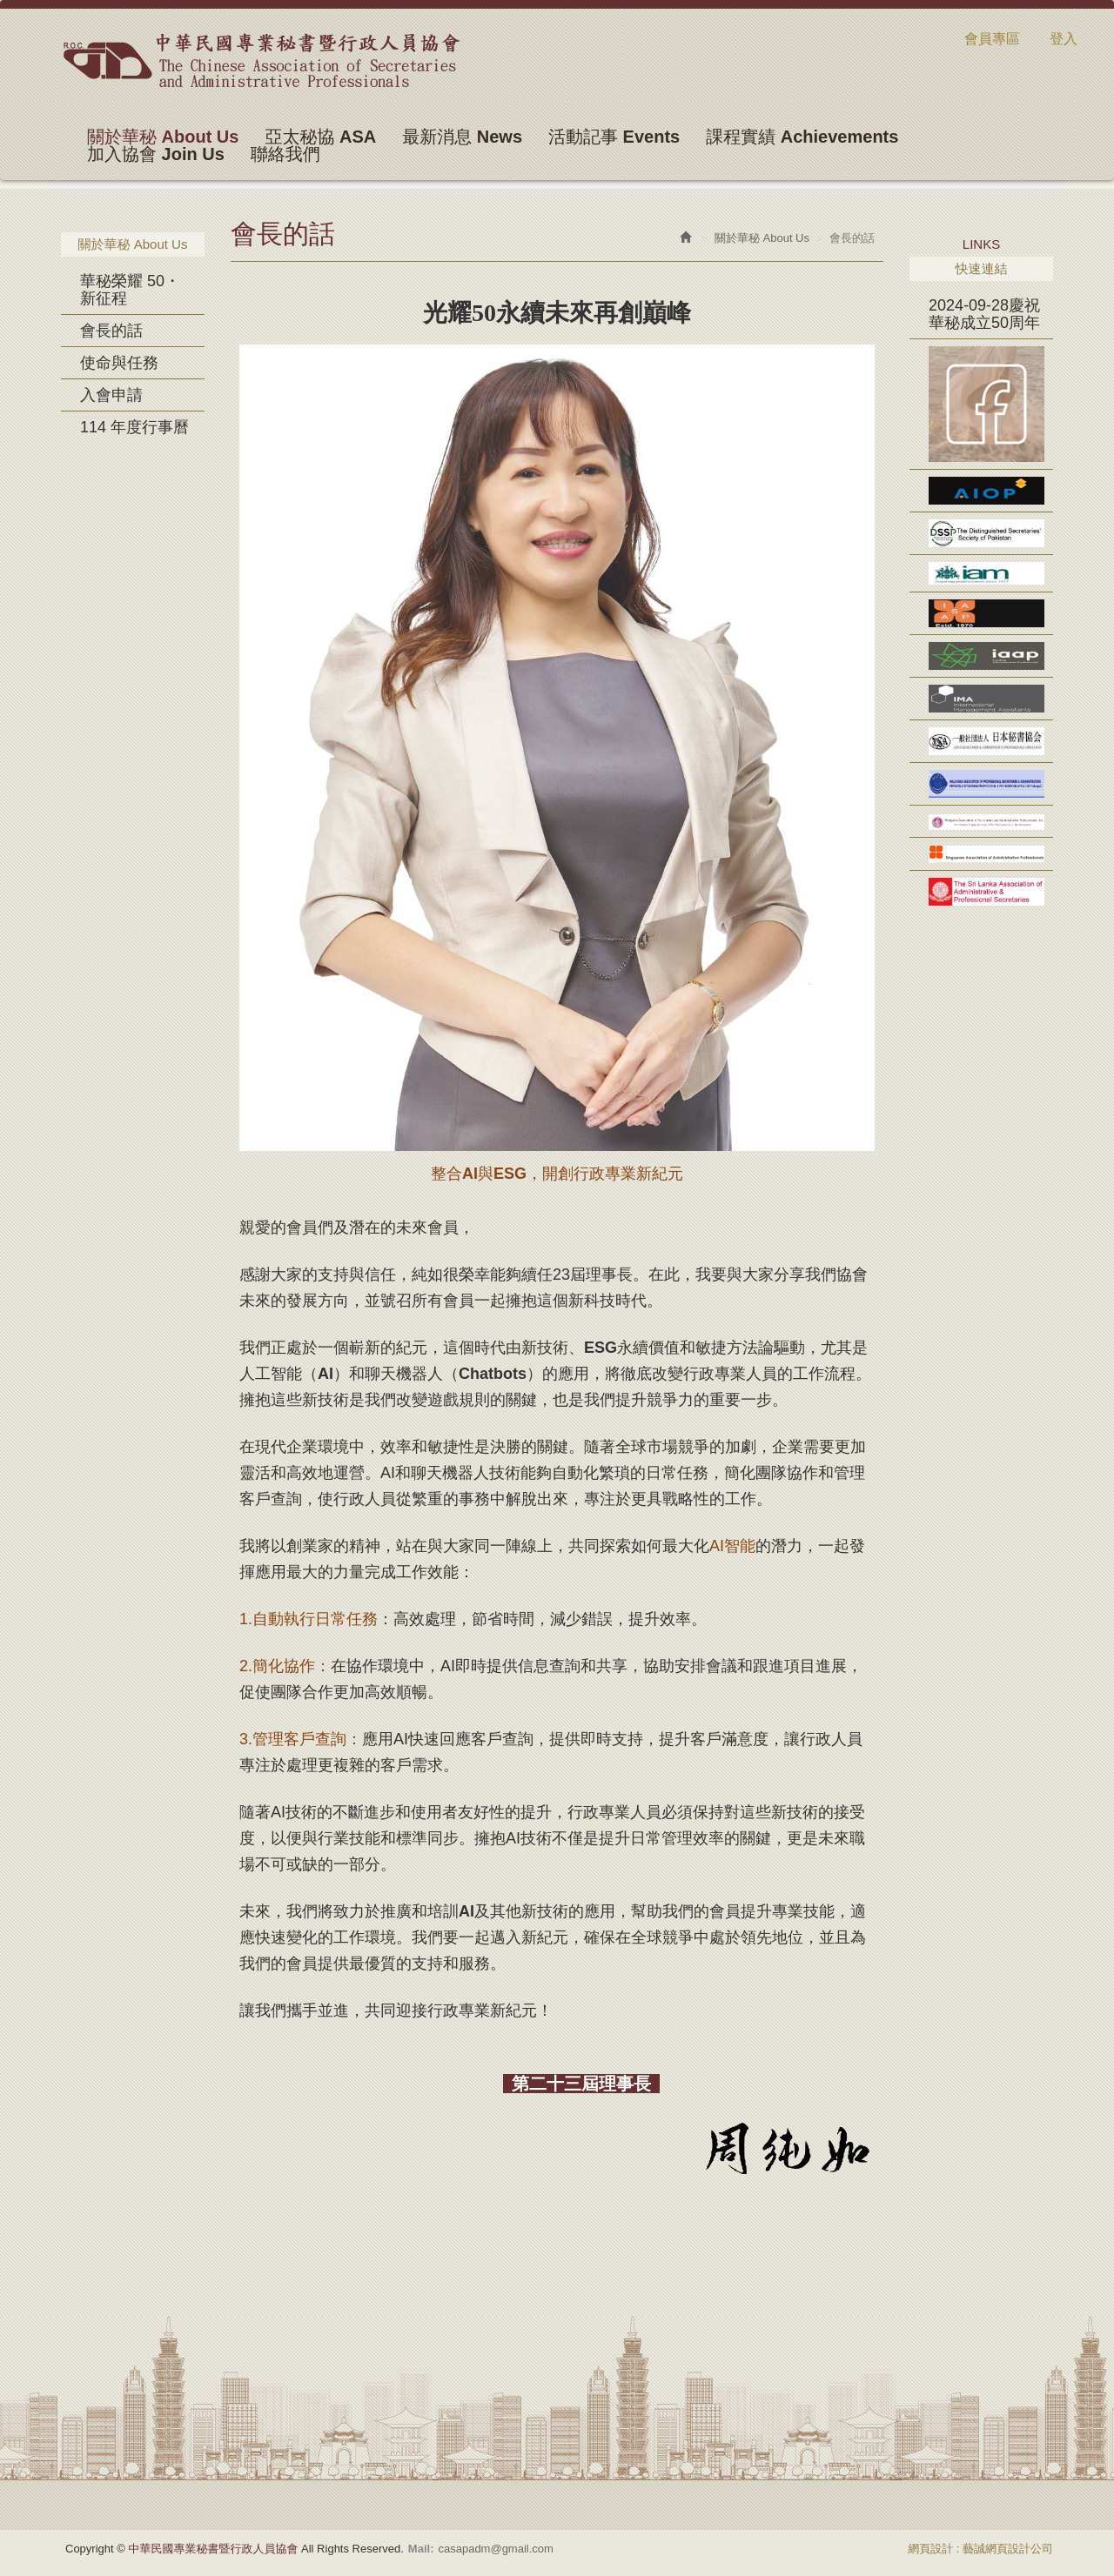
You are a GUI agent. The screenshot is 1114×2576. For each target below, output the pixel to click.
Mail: (421, 2548)
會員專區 (992, 38)
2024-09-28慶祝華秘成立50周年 (984, 314)
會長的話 (111, 330)
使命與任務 (119, 362)
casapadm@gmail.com (495, 2548)
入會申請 (111, 395)
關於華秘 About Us (762, 237)
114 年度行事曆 (134, 427)
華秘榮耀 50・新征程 (130, 289)
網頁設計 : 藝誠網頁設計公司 (980, 2548)
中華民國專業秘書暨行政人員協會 (260, 60)
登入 (1063, 38)
